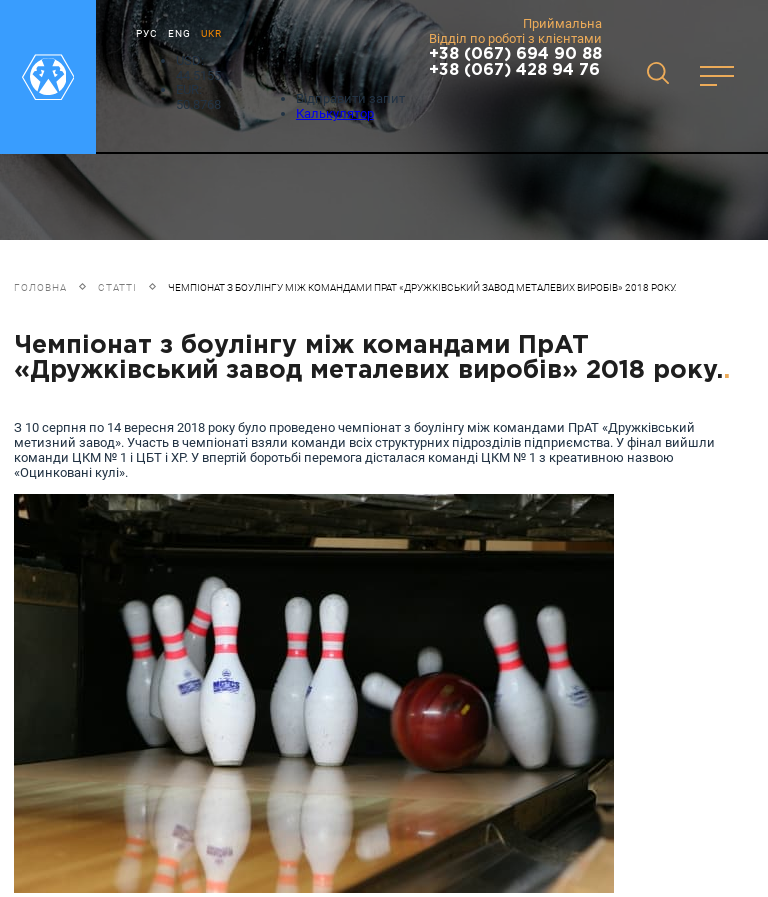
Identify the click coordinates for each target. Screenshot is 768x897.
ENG (179, 33)
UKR (211, 33)
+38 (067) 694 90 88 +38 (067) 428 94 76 (515, 62)
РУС (147, 33)
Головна (40, 287)
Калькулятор (335, 113)
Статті (117, 287)
